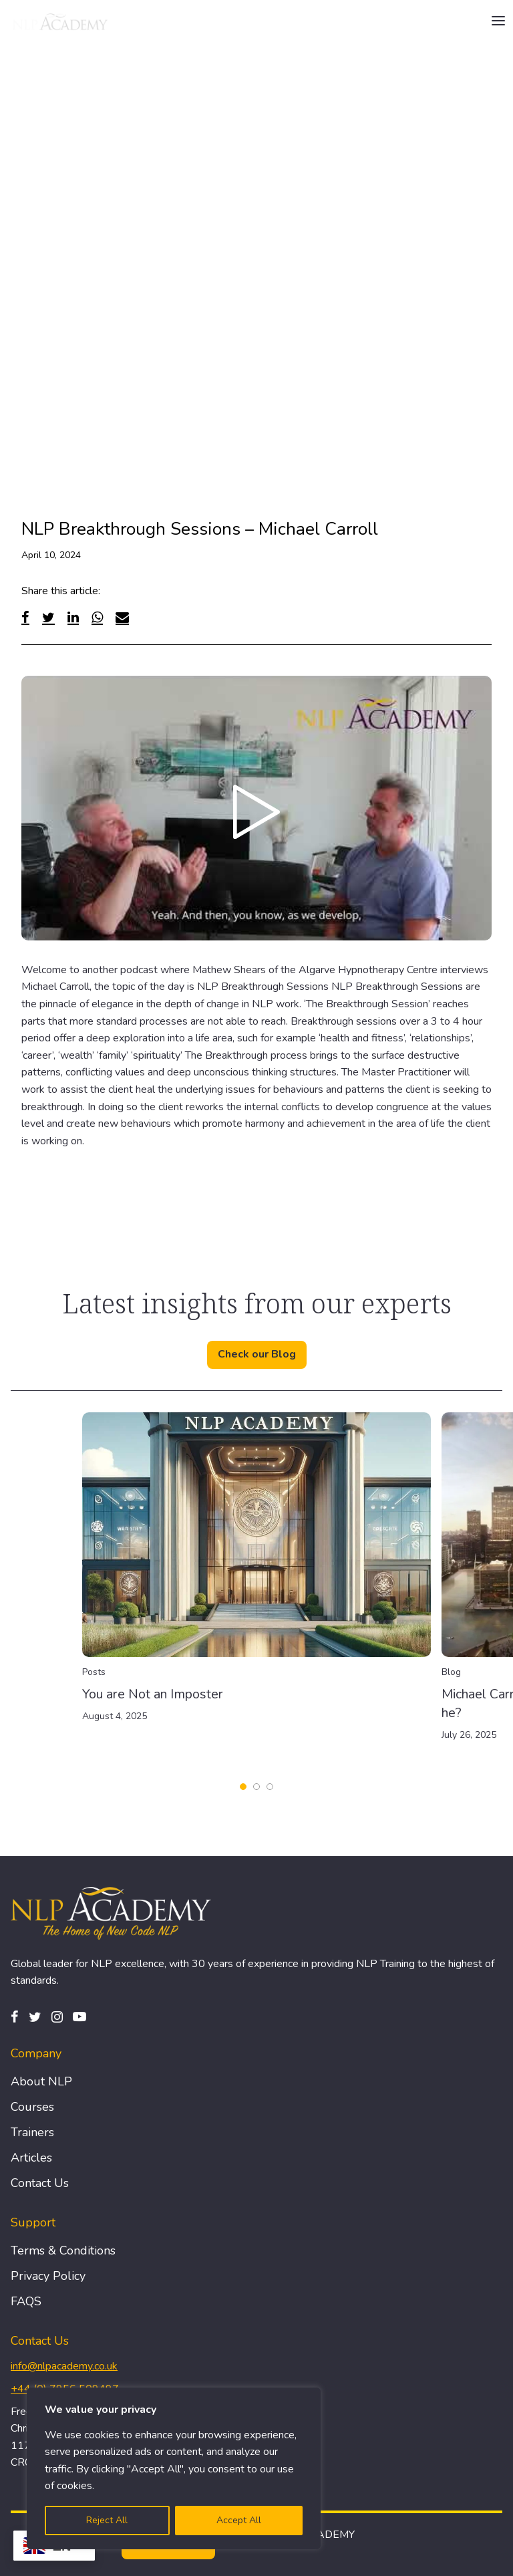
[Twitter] (48, 617)
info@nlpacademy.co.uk (64, 2366)
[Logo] (61, 21)
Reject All (107, 2520)
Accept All (238, 2520)
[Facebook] (25, 617)
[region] (174, 2468)
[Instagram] (57, 2017)
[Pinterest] (79, 2017)
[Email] (122, 617)
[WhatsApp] (97, 617)
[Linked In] (73, 617)
